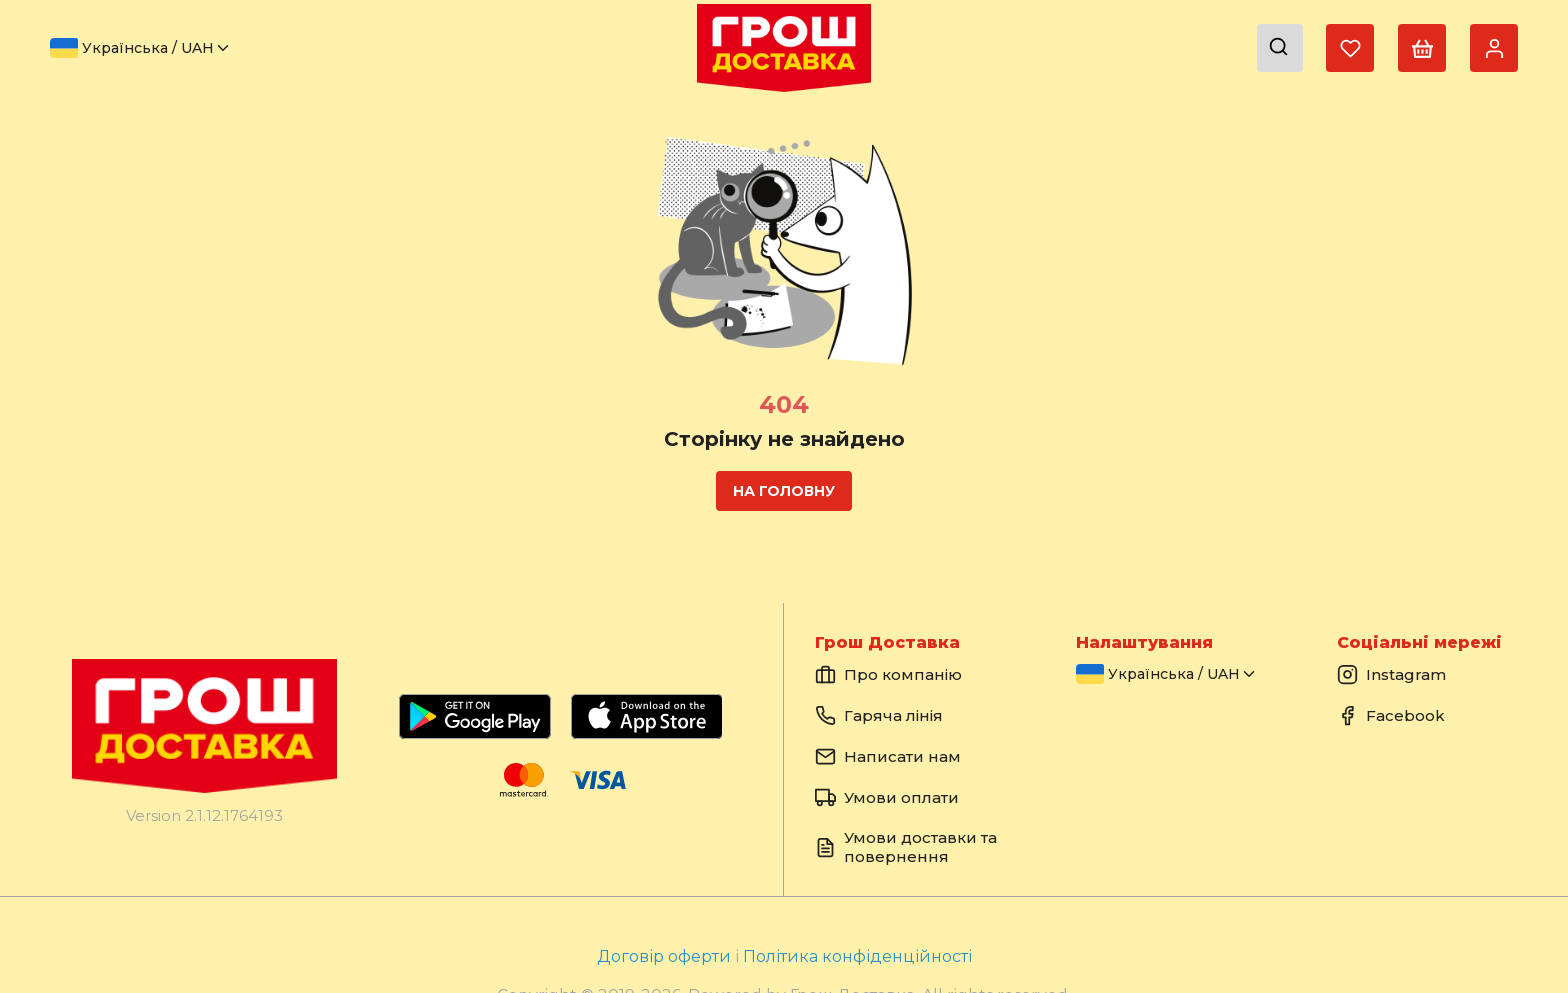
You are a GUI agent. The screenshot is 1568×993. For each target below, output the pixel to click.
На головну (784, 491)
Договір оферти (666, 956)
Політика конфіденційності (857, 956)
